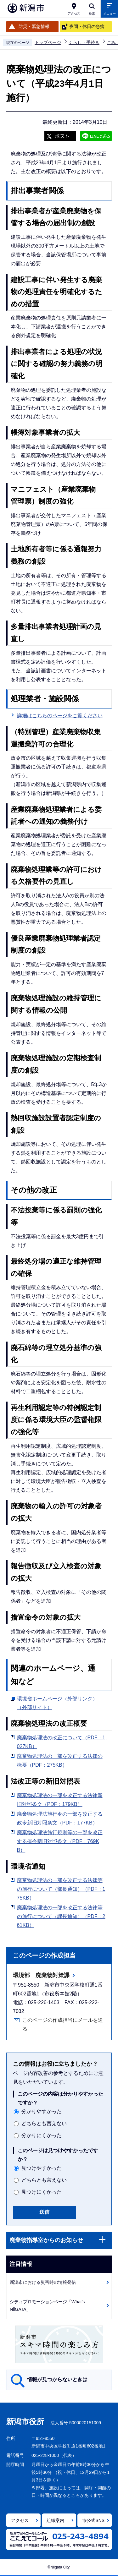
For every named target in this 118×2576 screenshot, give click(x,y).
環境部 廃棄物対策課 (41, 1975)
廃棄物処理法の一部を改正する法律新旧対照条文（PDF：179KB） (60, 1800)
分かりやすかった (41, 2111)
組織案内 (55, 2520)
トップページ (48, 42)
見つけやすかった (41, 2168)
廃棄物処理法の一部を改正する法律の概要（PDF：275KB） (60, 1760)
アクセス (20, 2520)
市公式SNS (93, 2520)
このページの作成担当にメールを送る (62, 2024)
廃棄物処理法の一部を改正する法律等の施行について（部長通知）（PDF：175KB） (61, 1889)
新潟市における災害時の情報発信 (43, 2282)
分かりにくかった (41, 2135)
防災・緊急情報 (34, 26)
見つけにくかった (41, 2192)
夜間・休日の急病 (86, 26)
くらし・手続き (84, 42)
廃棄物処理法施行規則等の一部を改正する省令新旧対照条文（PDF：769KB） (60, 1841)
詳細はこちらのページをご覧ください (60, 715)
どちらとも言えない (44, 2123)
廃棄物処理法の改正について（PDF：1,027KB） (62, 1742)
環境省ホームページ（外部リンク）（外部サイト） (57, 1703)
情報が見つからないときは (57, 2379)
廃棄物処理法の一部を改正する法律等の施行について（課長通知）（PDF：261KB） (61, 1916)
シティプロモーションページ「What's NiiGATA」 (47, 2305)
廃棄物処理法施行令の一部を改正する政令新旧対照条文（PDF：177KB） (60, 1818)
